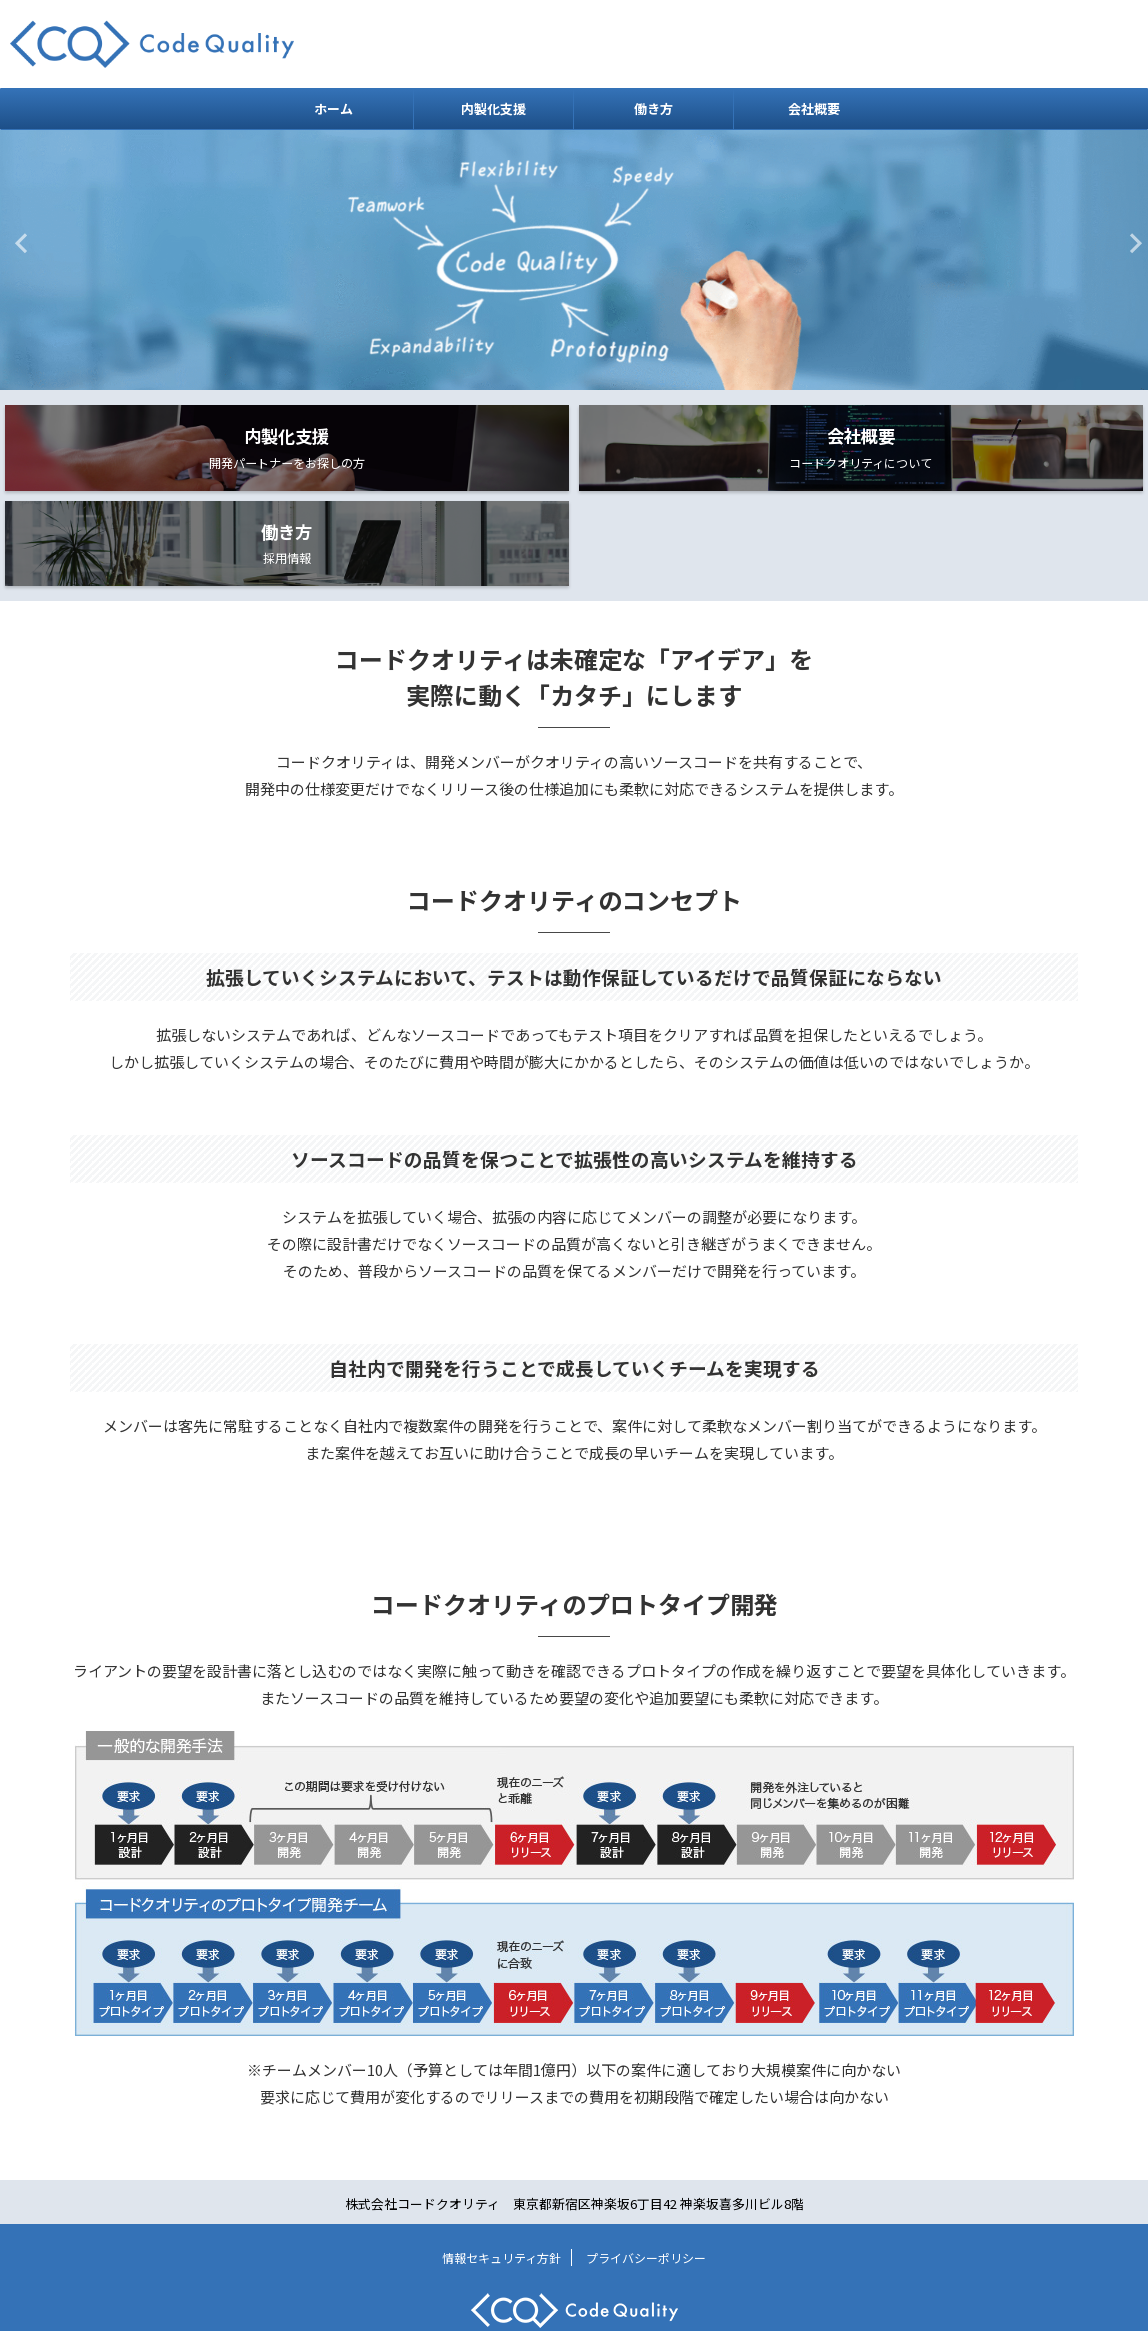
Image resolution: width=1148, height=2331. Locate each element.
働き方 (653, 108)
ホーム (333, 108)
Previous (18, 242)
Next (1129, 242)
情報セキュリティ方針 (501, 2202)
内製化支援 (493, 108)
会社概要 (814, 108)
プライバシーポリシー (646, 2202)
